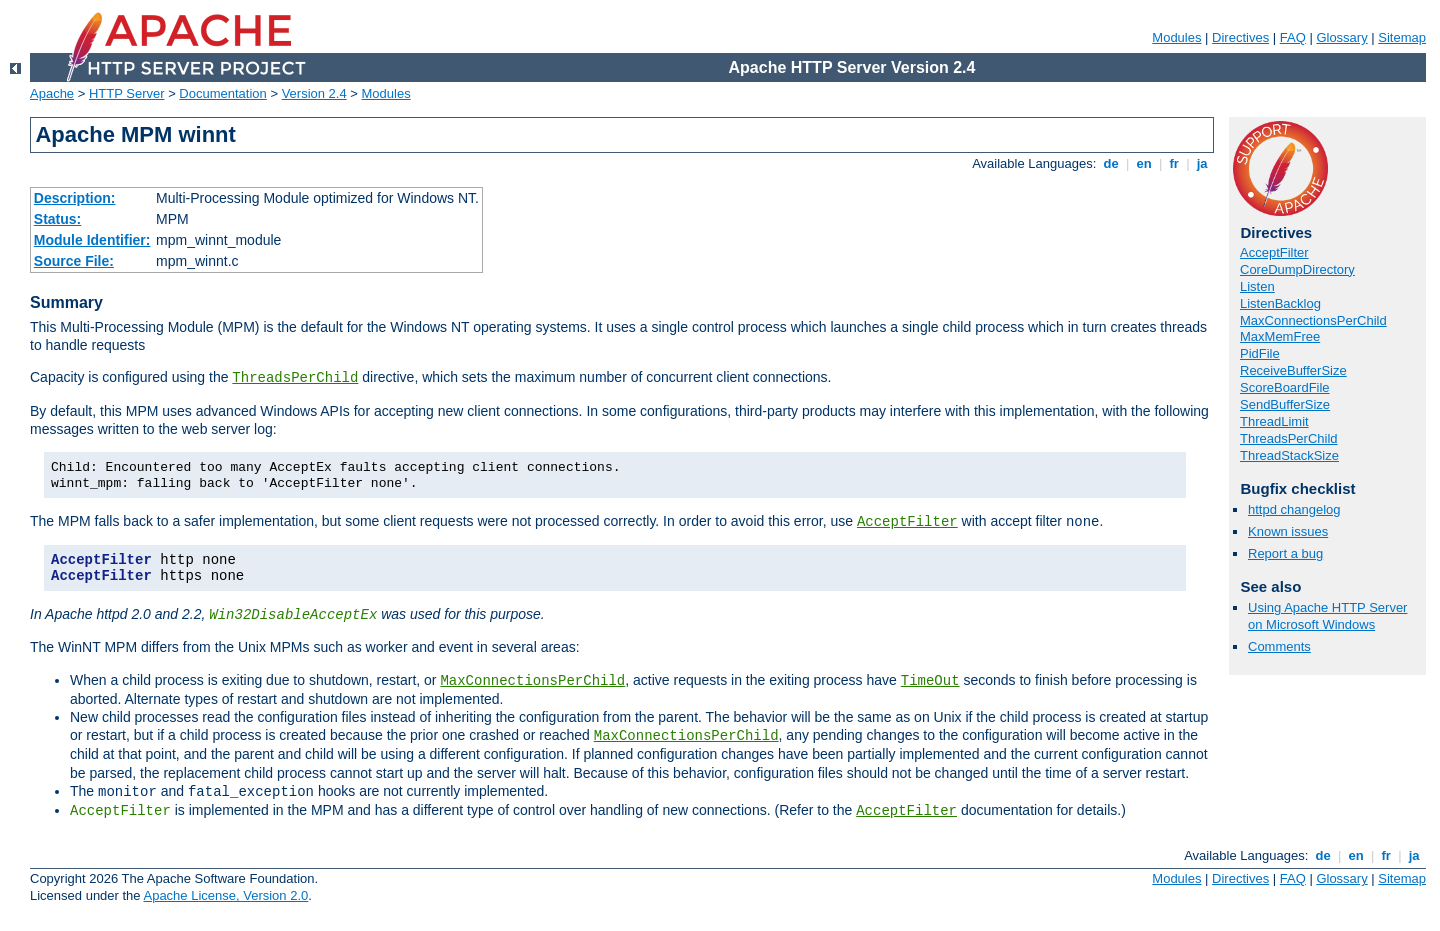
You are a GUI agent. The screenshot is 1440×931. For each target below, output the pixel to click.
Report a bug (1285, 553)
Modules (1176, 37)
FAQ (1293, 37)
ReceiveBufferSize (1293, 370)
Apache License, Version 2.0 (225, 895)
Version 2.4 (314, 93)
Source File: (74, 261)
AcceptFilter (907, 522)
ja (1202, 163)
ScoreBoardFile (1285, 387)
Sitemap (1402, 37)
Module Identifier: (92, 240)
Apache (52, 93)
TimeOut (930, 681)
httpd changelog (1294, 509)
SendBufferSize (1285, 404)
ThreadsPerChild (295, 378)
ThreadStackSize (1289, 455)
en (1144, 163)
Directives (1240, 37)
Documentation (222, 93)
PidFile (1260, 353)
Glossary (1341, 37)
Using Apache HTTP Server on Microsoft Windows (1327, 616)
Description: (75, 198)
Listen (1257, 286)
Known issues (1288, 531)
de (1111, 163)
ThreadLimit (1274, 421)
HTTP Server (127, 93)
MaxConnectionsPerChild (532, 681)
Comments (1279, 646)
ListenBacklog (1280, 303)
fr (1174, 163)
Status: (57, 219)
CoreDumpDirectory (1297, 269)
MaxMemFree (1280, 336)
